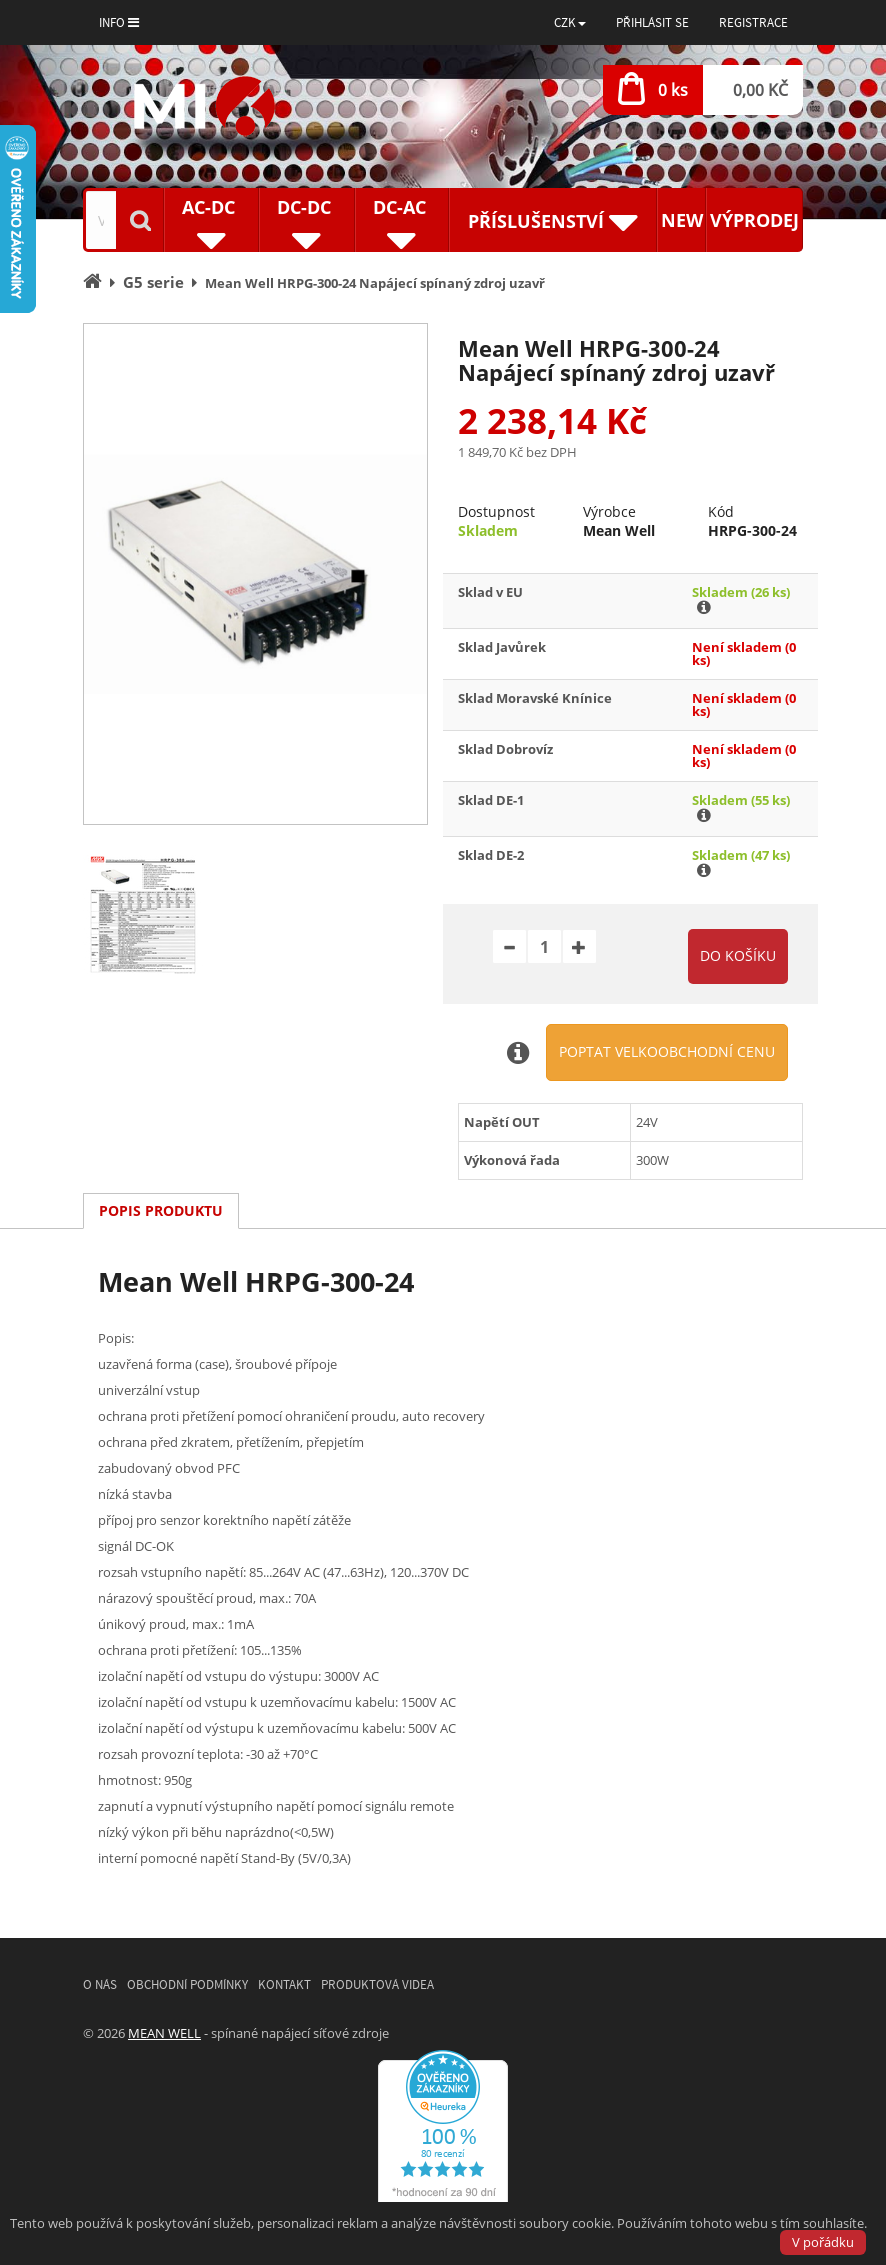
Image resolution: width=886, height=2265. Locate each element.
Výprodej (754, 220)
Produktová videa (377, 1984)
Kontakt (284, 1984)
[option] (255, 574)
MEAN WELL (164, 2033)
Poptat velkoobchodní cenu (667, 1051)
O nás (100, 1984)
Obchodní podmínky (187, 1984)
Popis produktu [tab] (161, 1210)
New (682, 220)
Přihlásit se (652, 22)
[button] (570, 22)
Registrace (753, 22)
